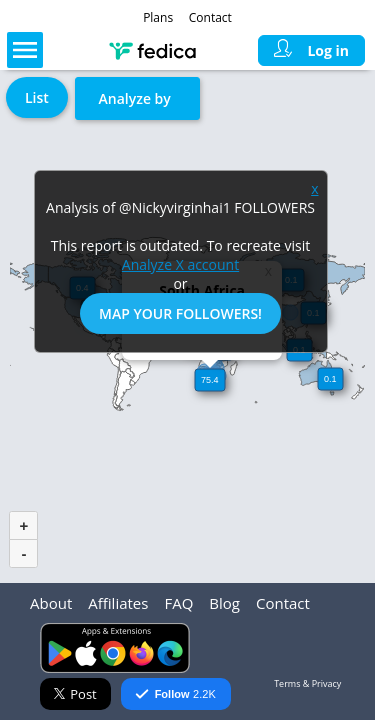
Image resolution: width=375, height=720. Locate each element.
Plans (158, 17)
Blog (224, 603)
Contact (210, 17)
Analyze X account (180, 264)
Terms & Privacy (307, 683)
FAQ (178, 603)
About (51, 603)
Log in (311, 50)
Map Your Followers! (180, 313)
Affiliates (118, 603)
